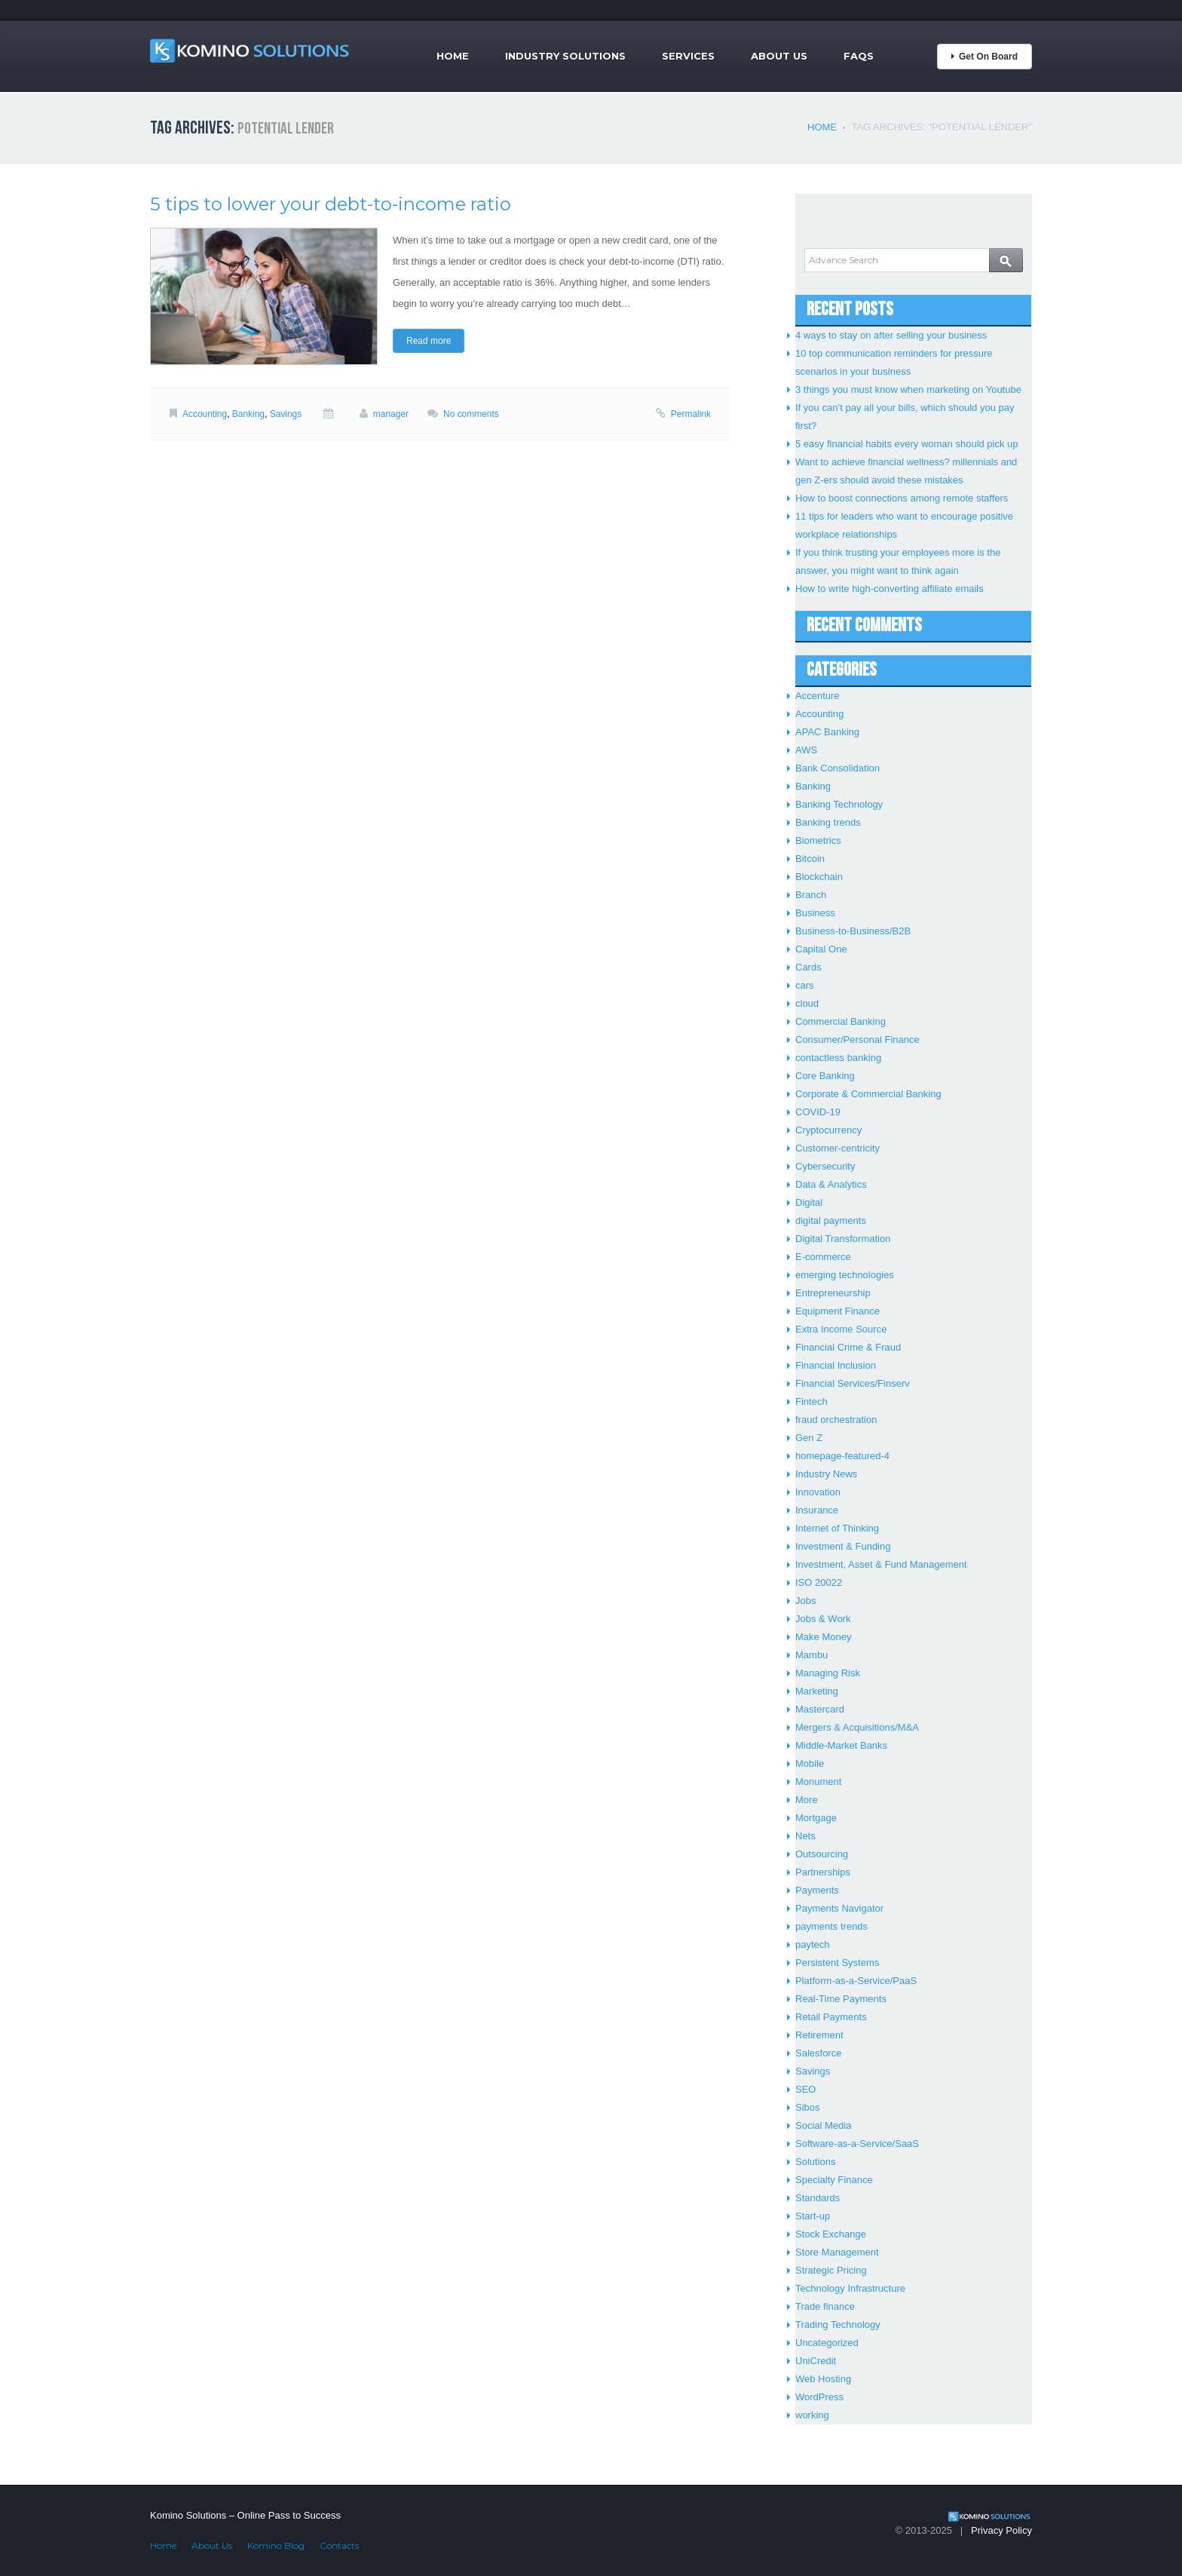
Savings (286, 414)
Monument (818, 1781)
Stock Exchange (830, 2234)
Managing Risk (827, 1673)
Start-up (812, 2216)
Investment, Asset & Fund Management (881, 1564)
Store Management (837, 2252)
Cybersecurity (825, 1166)
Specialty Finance (834, 2179)
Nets (805, 1836)
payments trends (831, 1926)
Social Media (823, 2125)
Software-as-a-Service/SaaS (857, 2143)
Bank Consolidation (837, 768)
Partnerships (822, 1872)
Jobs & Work (822, 1618)
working (812, 2415)
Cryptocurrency (828, 1130)
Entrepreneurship (833, 1293)
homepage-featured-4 (842, 1455)
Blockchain (819, 876)
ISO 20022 (818, 1582)
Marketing (816, 1691)
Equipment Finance (837, 1311)
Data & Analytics (831, 1184)
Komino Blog (276, 2545)
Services (688, 56)
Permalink (691, 414)
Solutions (815, 2161)
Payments (817, 1890)
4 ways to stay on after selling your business (891, 335)
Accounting (204, 414)
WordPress (819, 2397)
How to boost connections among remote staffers (901, 498)
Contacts (339, 2545)
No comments (471, 414)
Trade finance (825, 2306)
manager (391, 414)
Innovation (818, 1492)
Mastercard (819, 1709)
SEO (805, 2089)
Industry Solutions (565, 56)
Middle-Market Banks (841, 1745)
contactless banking (838, 1057)
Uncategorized (827, 2342)
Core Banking (825, 1075)
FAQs (859, 56)
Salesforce (818, 2053)
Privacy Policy (1001, 2530)
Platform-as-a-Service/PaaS (856, 1980)
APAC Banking (827, 732)
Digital (808, 1202)
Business (815, 912)
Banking (248, 414)
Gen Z (808, 1437)
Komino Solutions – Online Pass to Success (245, 2515)
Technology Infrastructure (850, 2288)
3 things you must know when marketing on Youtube (908, 389)
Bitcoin (810, 858)
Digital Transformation (842, 1238)
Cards (808, 967)
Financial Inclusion (835, 1365)
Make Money (823, 1636)
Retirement (819, 2035)
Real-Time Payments (840, 1998)
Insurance (816, 1510)
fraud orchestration (836, 1419)
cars (804, 985)
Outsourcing (821, 1854)
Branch (810, 894)
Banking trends (828, 822)
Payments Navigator (839, 1908)
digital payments (830, 1220)
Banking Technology (839, 804)
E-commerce (823, 1256)
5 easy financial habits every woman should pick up (906, 443)
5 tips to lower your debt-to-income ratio (330, 204)
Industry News (826, 1474)
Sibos (807, 2107)
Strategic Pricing (831, 2270)
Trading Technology (837, 2324)
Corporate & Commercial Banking (868, 1093)
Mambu (811, 1655)
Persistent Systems (837, 1962)
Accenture (817, 695)
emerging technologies (844, 1274)
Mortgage (816, 1817)
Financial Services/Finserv (852, 1383)
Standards (817, 2197)
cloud (807, 1003)
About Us (779, 56)
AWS (806, 750)
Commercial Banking (840, 1021)
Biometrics (818, 840)
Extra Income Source (840, 1329)
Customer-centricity (837, 1148)
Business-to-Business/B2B (853, 931)
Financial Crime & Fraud (848, 1347)
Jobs (805, 1600)
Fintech (811, 1401)
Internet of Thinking (837, 1528)
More (806, 1799)
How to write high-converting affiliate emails (889, 588)
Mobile (809, 1763)
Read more (428, 341)
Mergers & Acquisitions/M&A (857, 1727)
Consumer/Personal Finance (857, 1039)
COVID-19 (818, 1112)
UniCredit (815, 2360)
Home (452, 56)
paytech (812, 1944)
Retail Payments (831, 2016)
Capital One (821, 949)
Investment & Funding (842, 1546)
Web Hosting (823, 2378)
